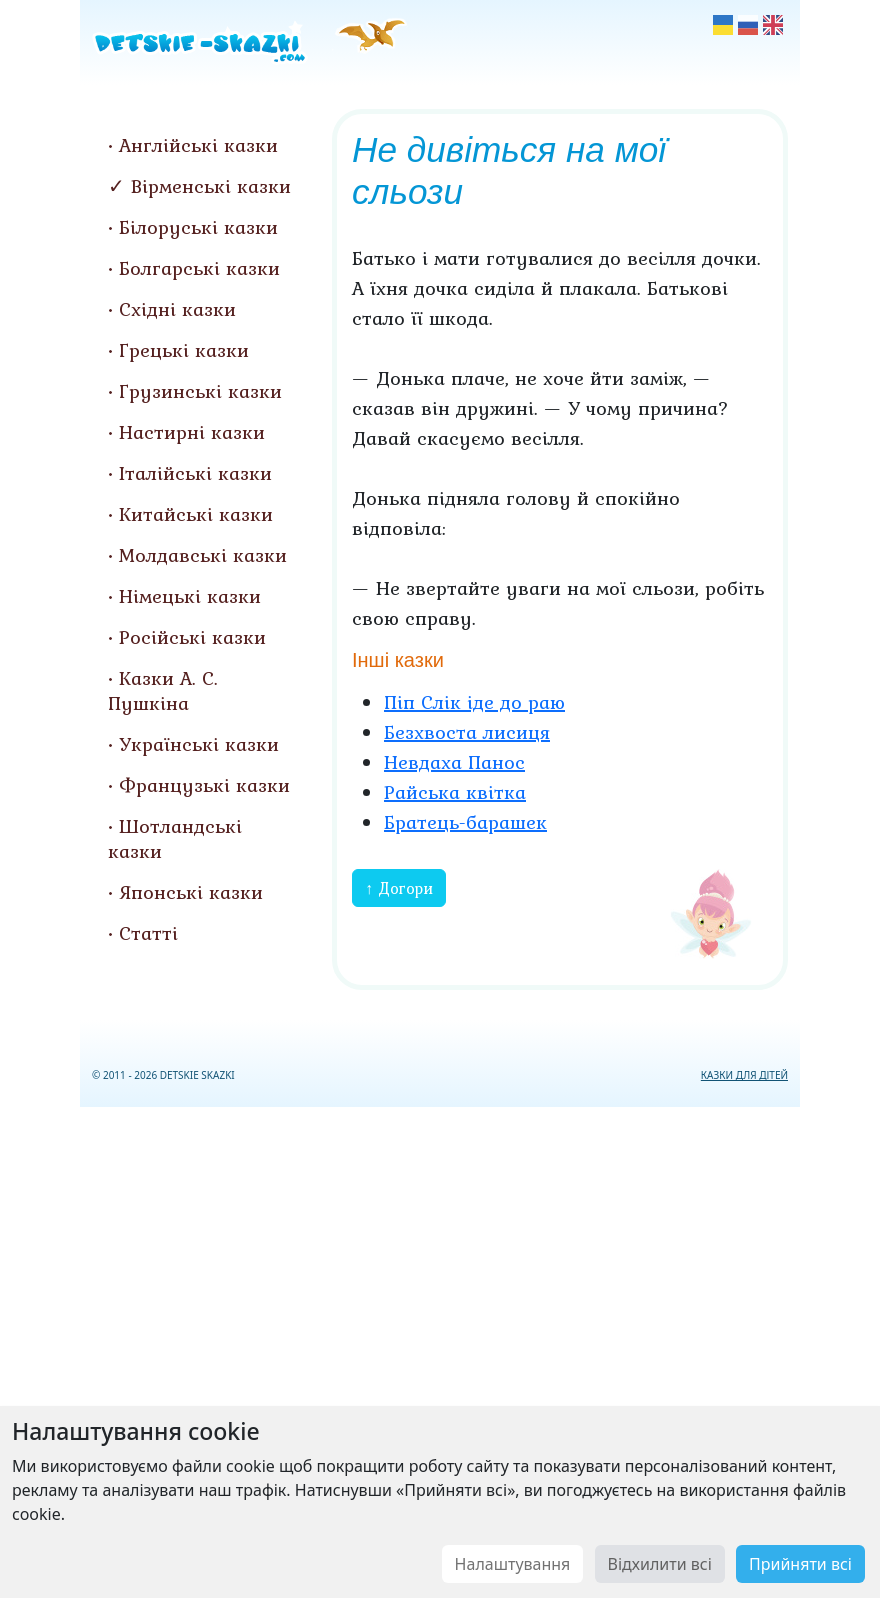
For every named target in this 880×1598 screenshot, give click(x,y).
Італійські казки (195, 473)
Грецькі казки (184, 350)
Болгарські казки (199, 268)
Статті (148, 933)
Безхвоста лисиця (467, 732)
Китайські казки (196, 514)
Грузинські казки (200, 391)
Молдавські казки (203, 555)
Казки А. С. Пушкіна (163, 690)
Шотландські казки (175, 838)
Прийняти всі (800, 1564)
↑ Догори (399, 888)
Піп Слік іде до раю (474, 702)
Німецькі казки (190, 596)
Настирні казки (192, 432)
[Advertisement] (440, 1348)
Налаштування (513, 1564)
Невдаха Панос (454, 762)
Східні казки (177, 309)
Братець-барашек (465, 822)
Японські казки (191, 892)
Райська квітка (455, 792)
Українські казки (199, 744)
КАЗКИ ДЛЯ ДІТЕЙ (744, 1075)
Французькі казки (204, 785)
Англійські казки (198, 145)
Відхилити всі (660, 1564)
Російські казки (192, 637)
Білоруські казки (198, 227)
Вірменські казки (211, 186)
